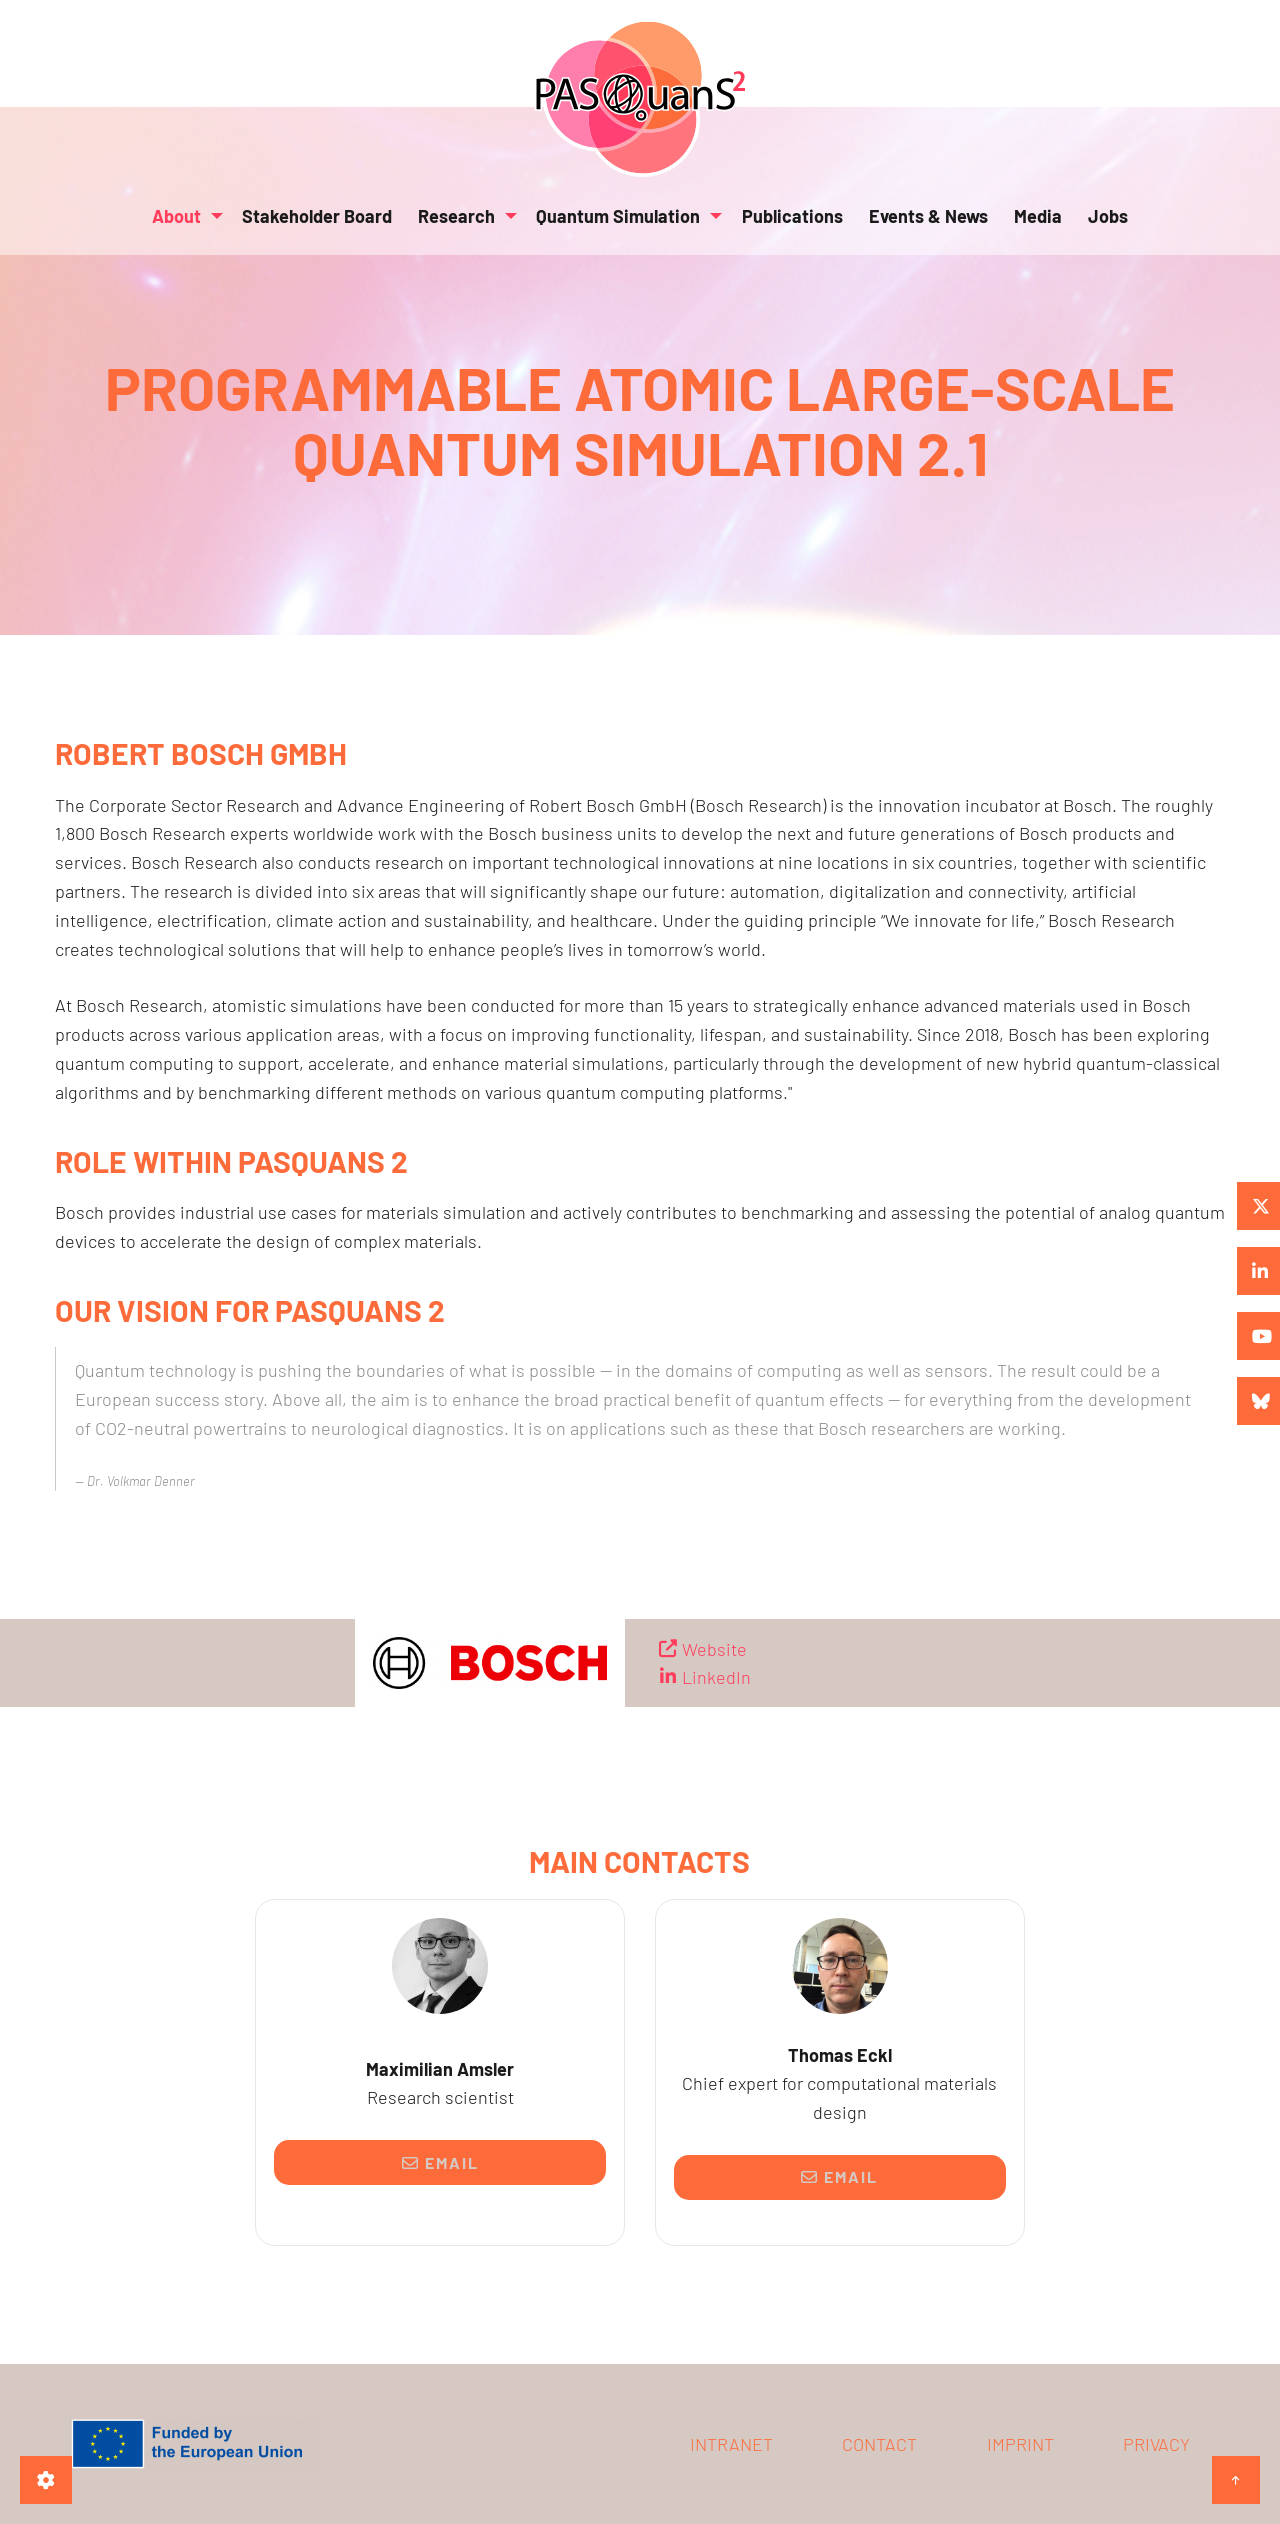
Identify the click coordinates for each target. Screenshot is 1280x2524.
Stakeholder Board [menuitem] (317, 216)
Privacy (1156, 2444)
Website (714, 1649)
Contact (879, 2444)
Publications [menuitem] (792, 216)
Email (440, 2162)
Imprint (1020, 2444)
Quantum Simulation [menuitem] (618, 216)
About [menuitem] (176, 216)
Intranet (731, 2444)
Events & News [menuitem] (928, 216)
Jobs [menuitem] (1108, 216)
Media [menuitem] (1038, 216)
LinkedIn (716, 1677)
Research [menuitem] (456, 216)
